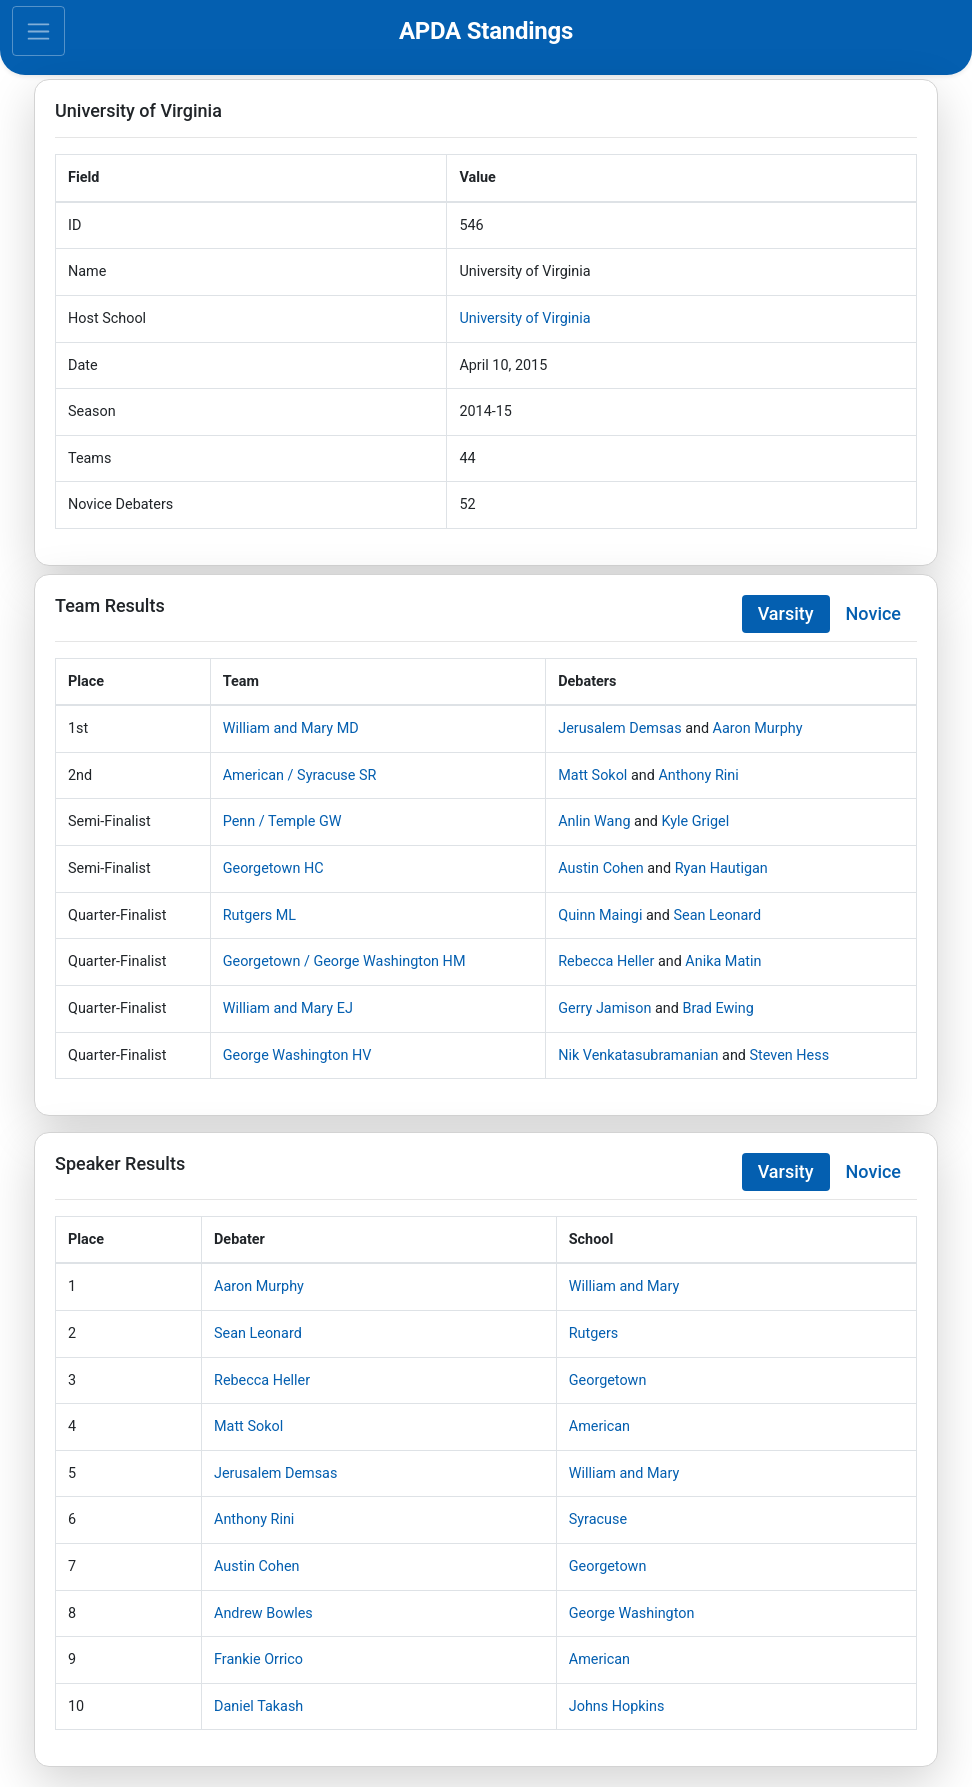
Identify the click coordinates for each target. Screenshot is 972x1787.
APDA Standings (486, 31)
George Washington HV (297, 1055)
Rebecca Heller (606, 961)
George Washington (632, 1613)
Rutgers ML (259, 915)
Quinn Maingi (600, 915)
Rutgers (594, 1333)
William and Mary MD (291, 728)
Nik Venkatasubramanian (638, 1055)
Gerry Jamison (604, 1008)
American (599, 1426)
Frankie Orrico (258, 1659)
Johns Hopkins (617, 1706)
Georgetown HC (273, 868)
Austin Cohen (600, 868)
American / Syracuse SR (300, 775)
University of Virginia (524, 318)
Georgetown (608, 1380)
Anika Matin (723, 961)
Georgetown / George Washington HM (344, 961)
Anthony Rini (698, 775)
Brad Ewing (717, 1008)
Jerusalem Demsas (619, 728)
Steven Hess (790, 1055)
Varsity (786, 613)
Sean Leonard (717, 915)
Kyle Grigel (696, 821)
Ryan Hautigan (721, 868)
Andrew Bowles (263, 1613)
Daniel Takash (258, 1706)
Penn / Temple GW (282, 821)
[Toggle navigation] (38, 31)
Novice (873, 613)
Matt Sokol (592, 775)
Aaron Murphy (758, 728)
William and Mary (624, 1286)
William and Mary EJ (288, 1008)
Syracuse (598, 1519)
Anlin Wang (594, 821)
